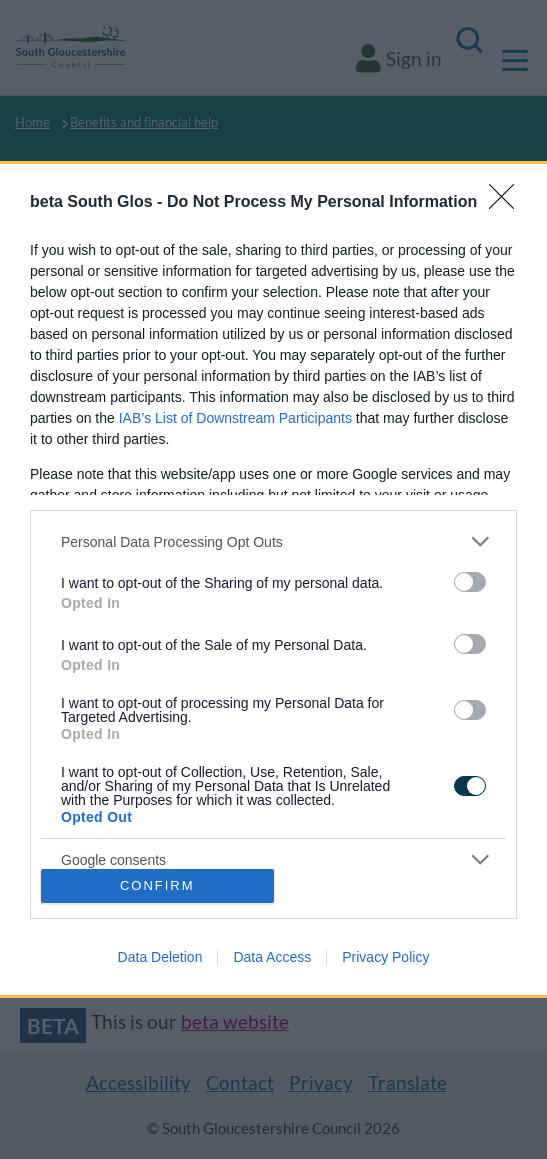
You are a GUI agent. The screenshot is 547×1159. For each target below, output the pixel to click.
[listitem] (273, 541)
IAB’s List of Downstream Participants (235, 418)
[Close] (508, 203)
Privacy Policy (385, 957)
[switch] (470, 582)
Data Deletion (160, 957)
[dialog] (273, 579)
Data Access (272, 957)
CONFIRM (157, 885)
